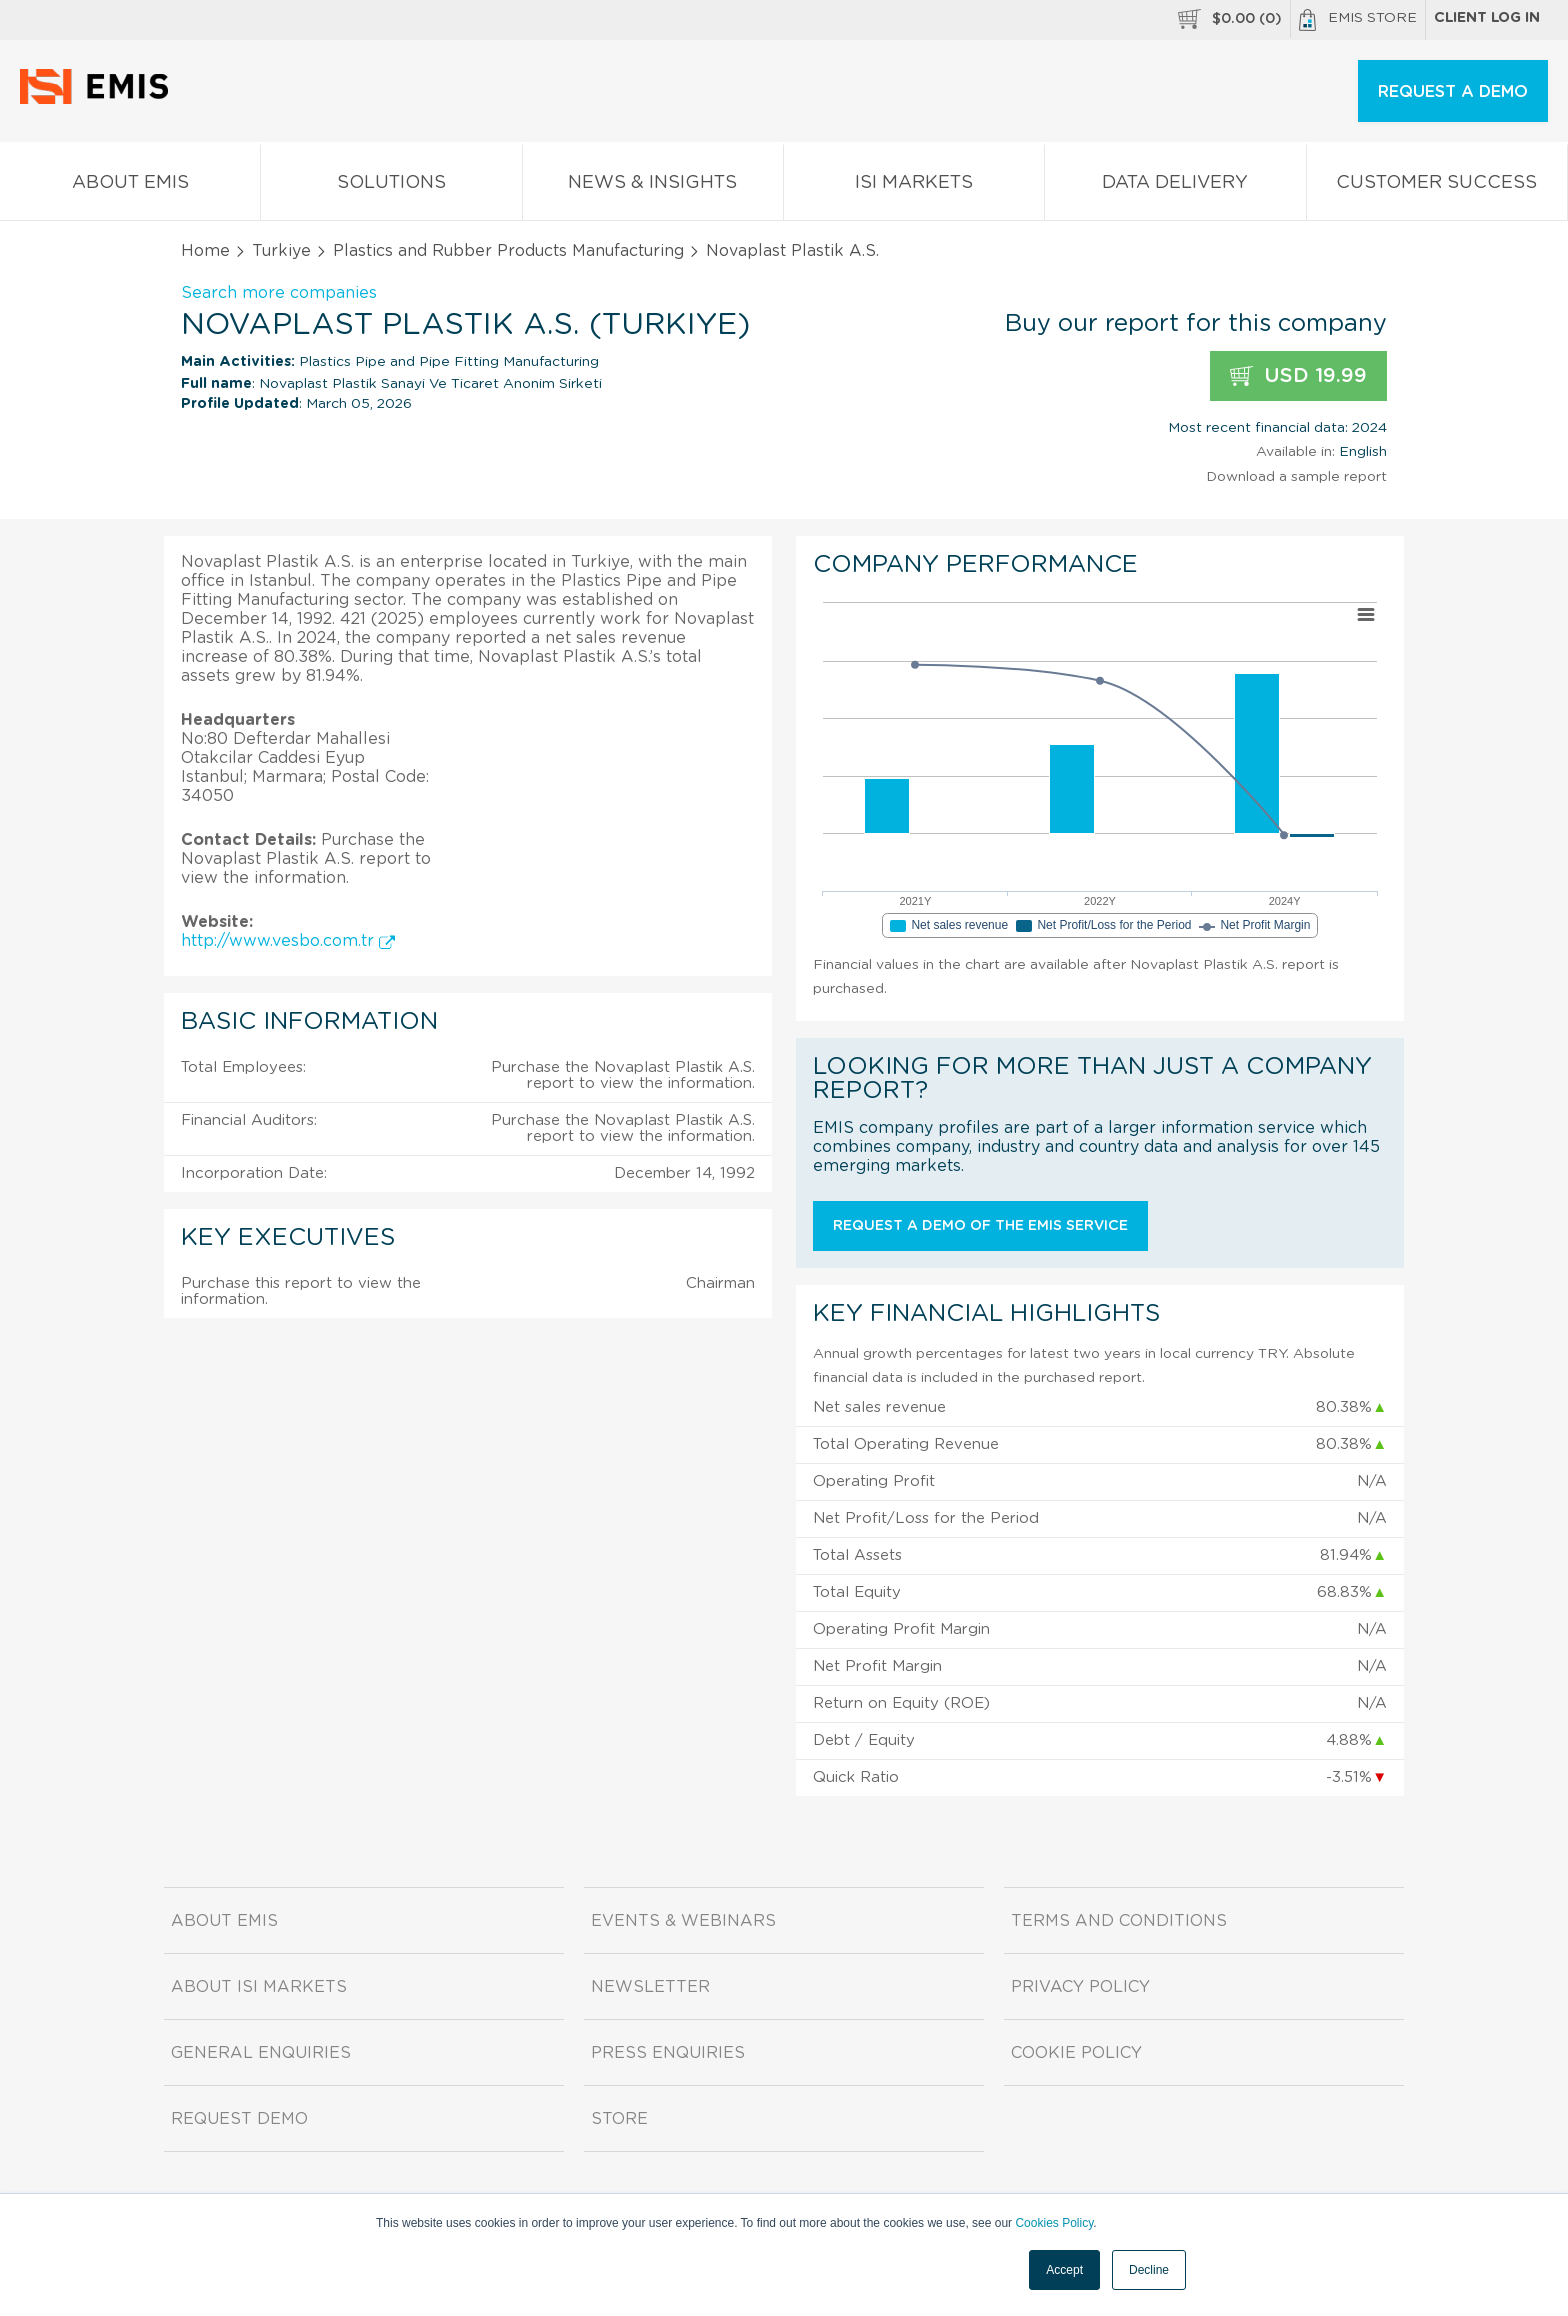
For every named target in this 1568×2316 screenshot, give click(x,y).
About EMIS (130, 186)
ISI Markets (914, 186)
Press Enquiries (668, 2053)
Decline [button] (1149, 2270)
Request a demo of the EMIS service (980, 1226)
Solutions (391, 186)
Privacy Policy (1080, 1987)
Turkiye (281, 251)
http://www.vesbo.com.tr (288, 941)
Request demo (239, 2119)
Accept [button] (1064, 2270)
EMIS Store (1358, 20)
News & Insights (653, 186)
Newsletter (650, 1987)
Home (205, 251)
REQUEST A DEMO (1453, 92)
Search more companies (279, 293)
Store (619, 2119)
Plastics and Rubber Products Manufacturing (508, 251)
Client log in (1487, 18)
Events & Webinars (683, 1921)
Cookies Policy (1054, 2223)
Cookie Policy (1076, 2053)
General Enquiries (261, 2053)
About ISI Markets (259, 1987)
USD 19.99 (1298, 376)
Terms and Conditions (1119, 1921)
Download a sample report (1296, 477)
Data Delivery (1175, 186)
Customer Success (1437, 186)
